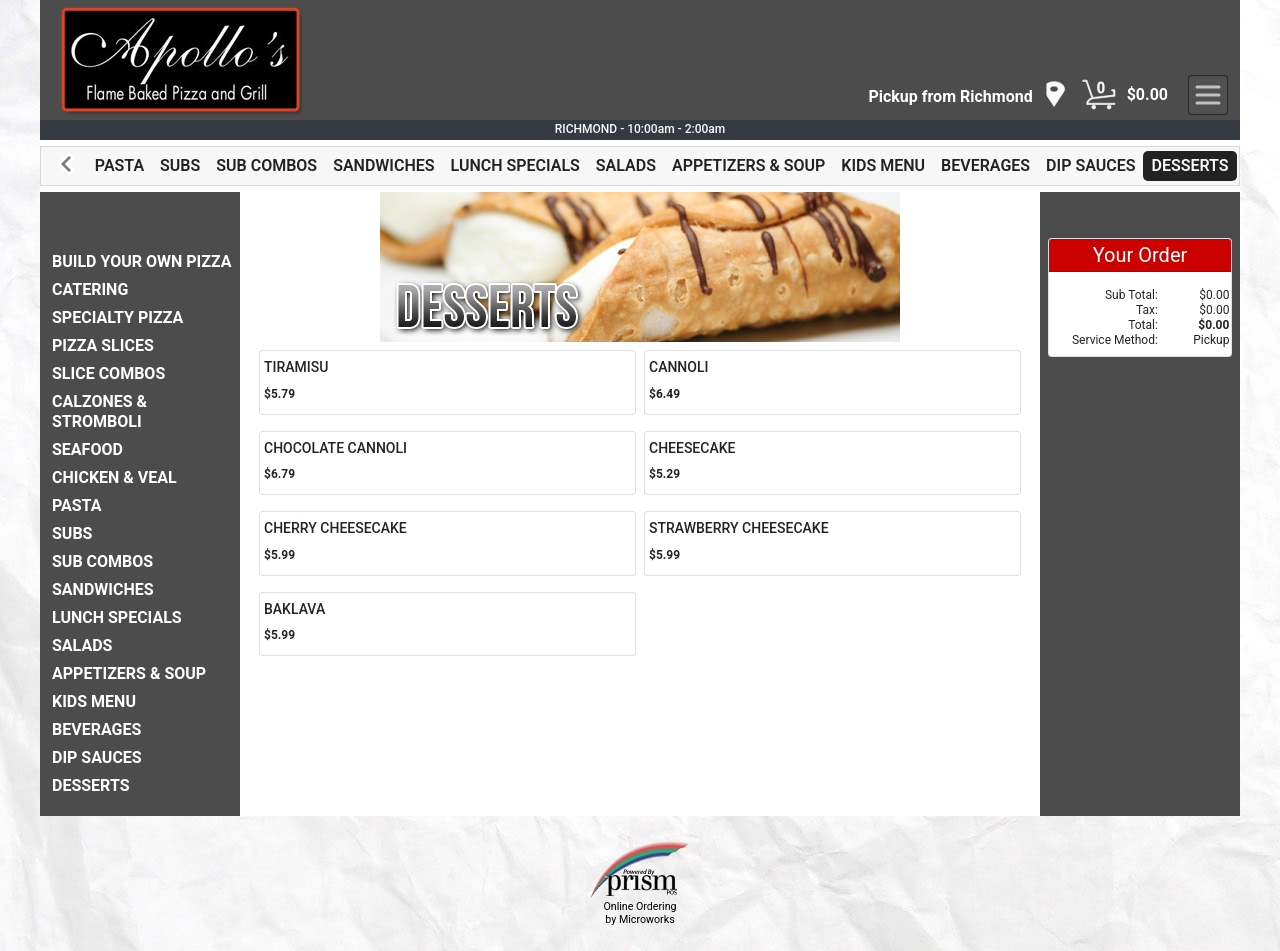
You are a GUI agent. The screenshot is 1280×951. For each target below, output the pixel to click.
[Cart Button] (1099, 95)
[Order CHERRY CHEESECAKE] (447, 543)
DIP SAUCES (1090, 165)
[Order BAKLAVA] (447, 624)
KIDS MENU (883, 165)
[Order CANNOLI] (832, 382)
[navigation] (967, 95)
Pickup (1211, 340)
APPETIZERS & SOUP (748, 165)
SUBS (180, 165)
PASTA (119, 165)
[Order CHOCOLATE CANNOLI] (447, 463)
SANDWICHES (383, 165)
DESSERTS (1189, 165)
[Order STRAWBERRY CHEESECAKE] (832, 543)
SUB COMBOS (266, 165)
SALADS (626, 165)
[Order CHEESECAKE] (832, 463)
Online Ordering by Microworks (639, 913)
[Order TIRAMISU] (447, 382)
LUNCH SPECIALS (515, 165)
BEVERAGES (985, 165)
